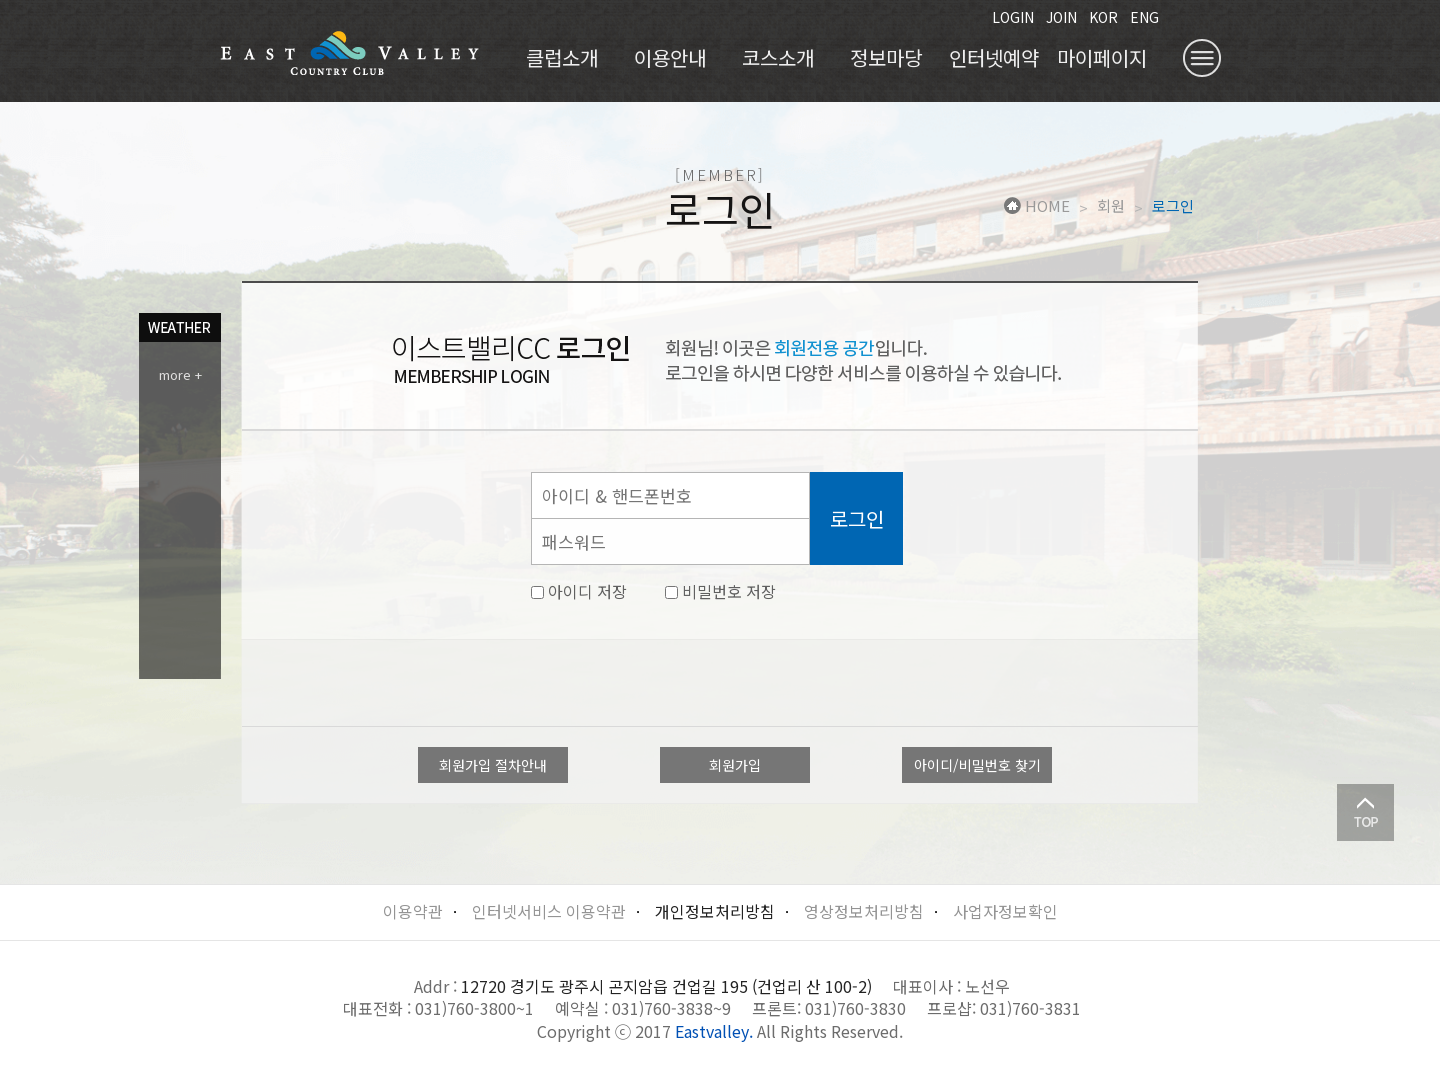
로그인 (1173, 206)
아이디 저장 (579, 591)
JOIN (1061, 17)
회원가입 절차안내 (493, 765)
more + (180, 374)
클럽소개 (562, 57)
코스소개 (778, 57)
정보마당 (886, 57)
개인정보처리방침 (715, 911)
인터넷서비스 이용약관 (549, 911)
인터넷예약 (994, 57)
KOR (1103, 17)
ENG (1144, 17)
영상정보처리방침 (864, 911)
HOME (1037, 206)
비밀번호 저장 (720, 591)
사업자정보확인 (1005, 911)
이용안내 (670, 57)
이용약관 (413, 911)
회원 (1111, 206)
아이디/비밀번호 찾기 (977, 765)
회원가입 (735, 765)
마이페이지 (1102, 57)
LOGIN (1013, 17)
